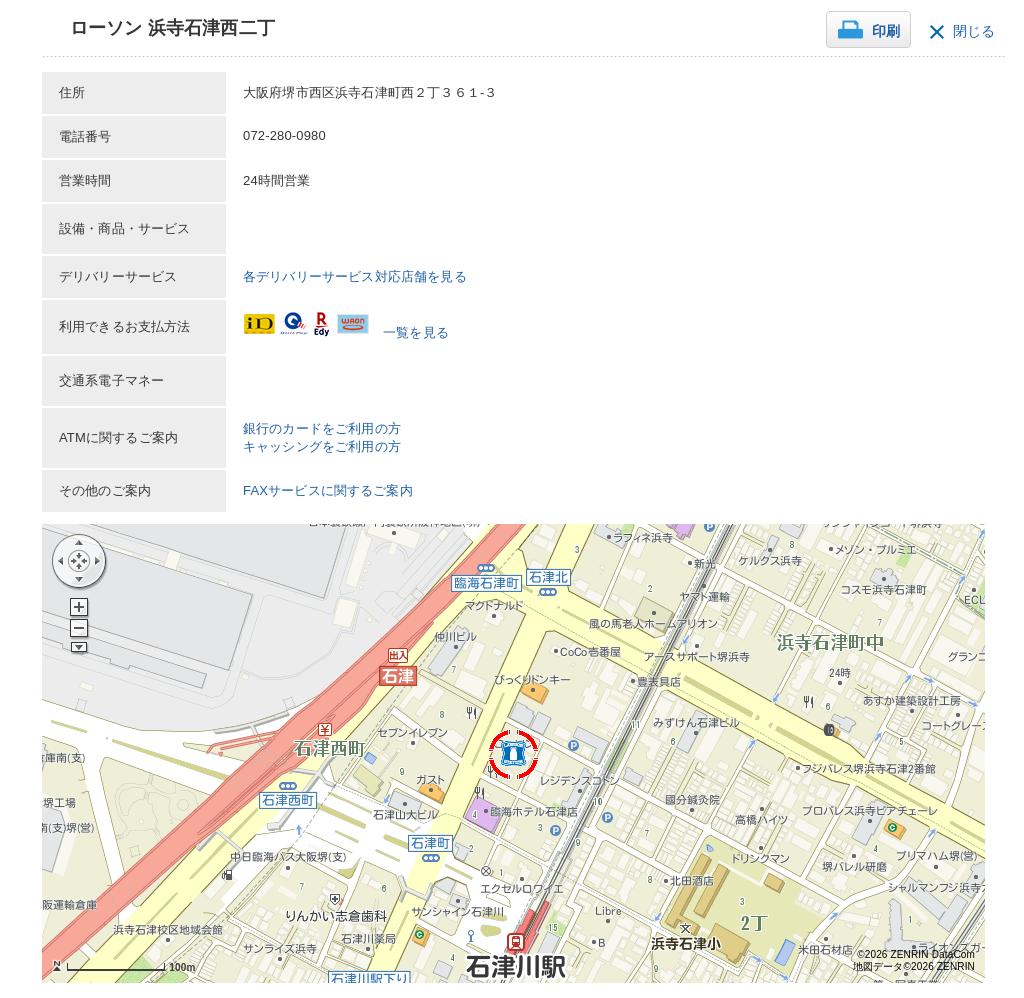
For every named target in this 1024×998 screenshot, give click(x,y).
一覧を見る (416, 332)
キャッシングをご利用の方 (322, 446)
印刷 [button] (886, 31)
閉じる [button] (974, 31)
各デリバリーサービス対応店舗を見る (355, 276)
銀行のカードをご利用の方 (322, 428)
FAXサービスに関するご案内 (328, 490)
